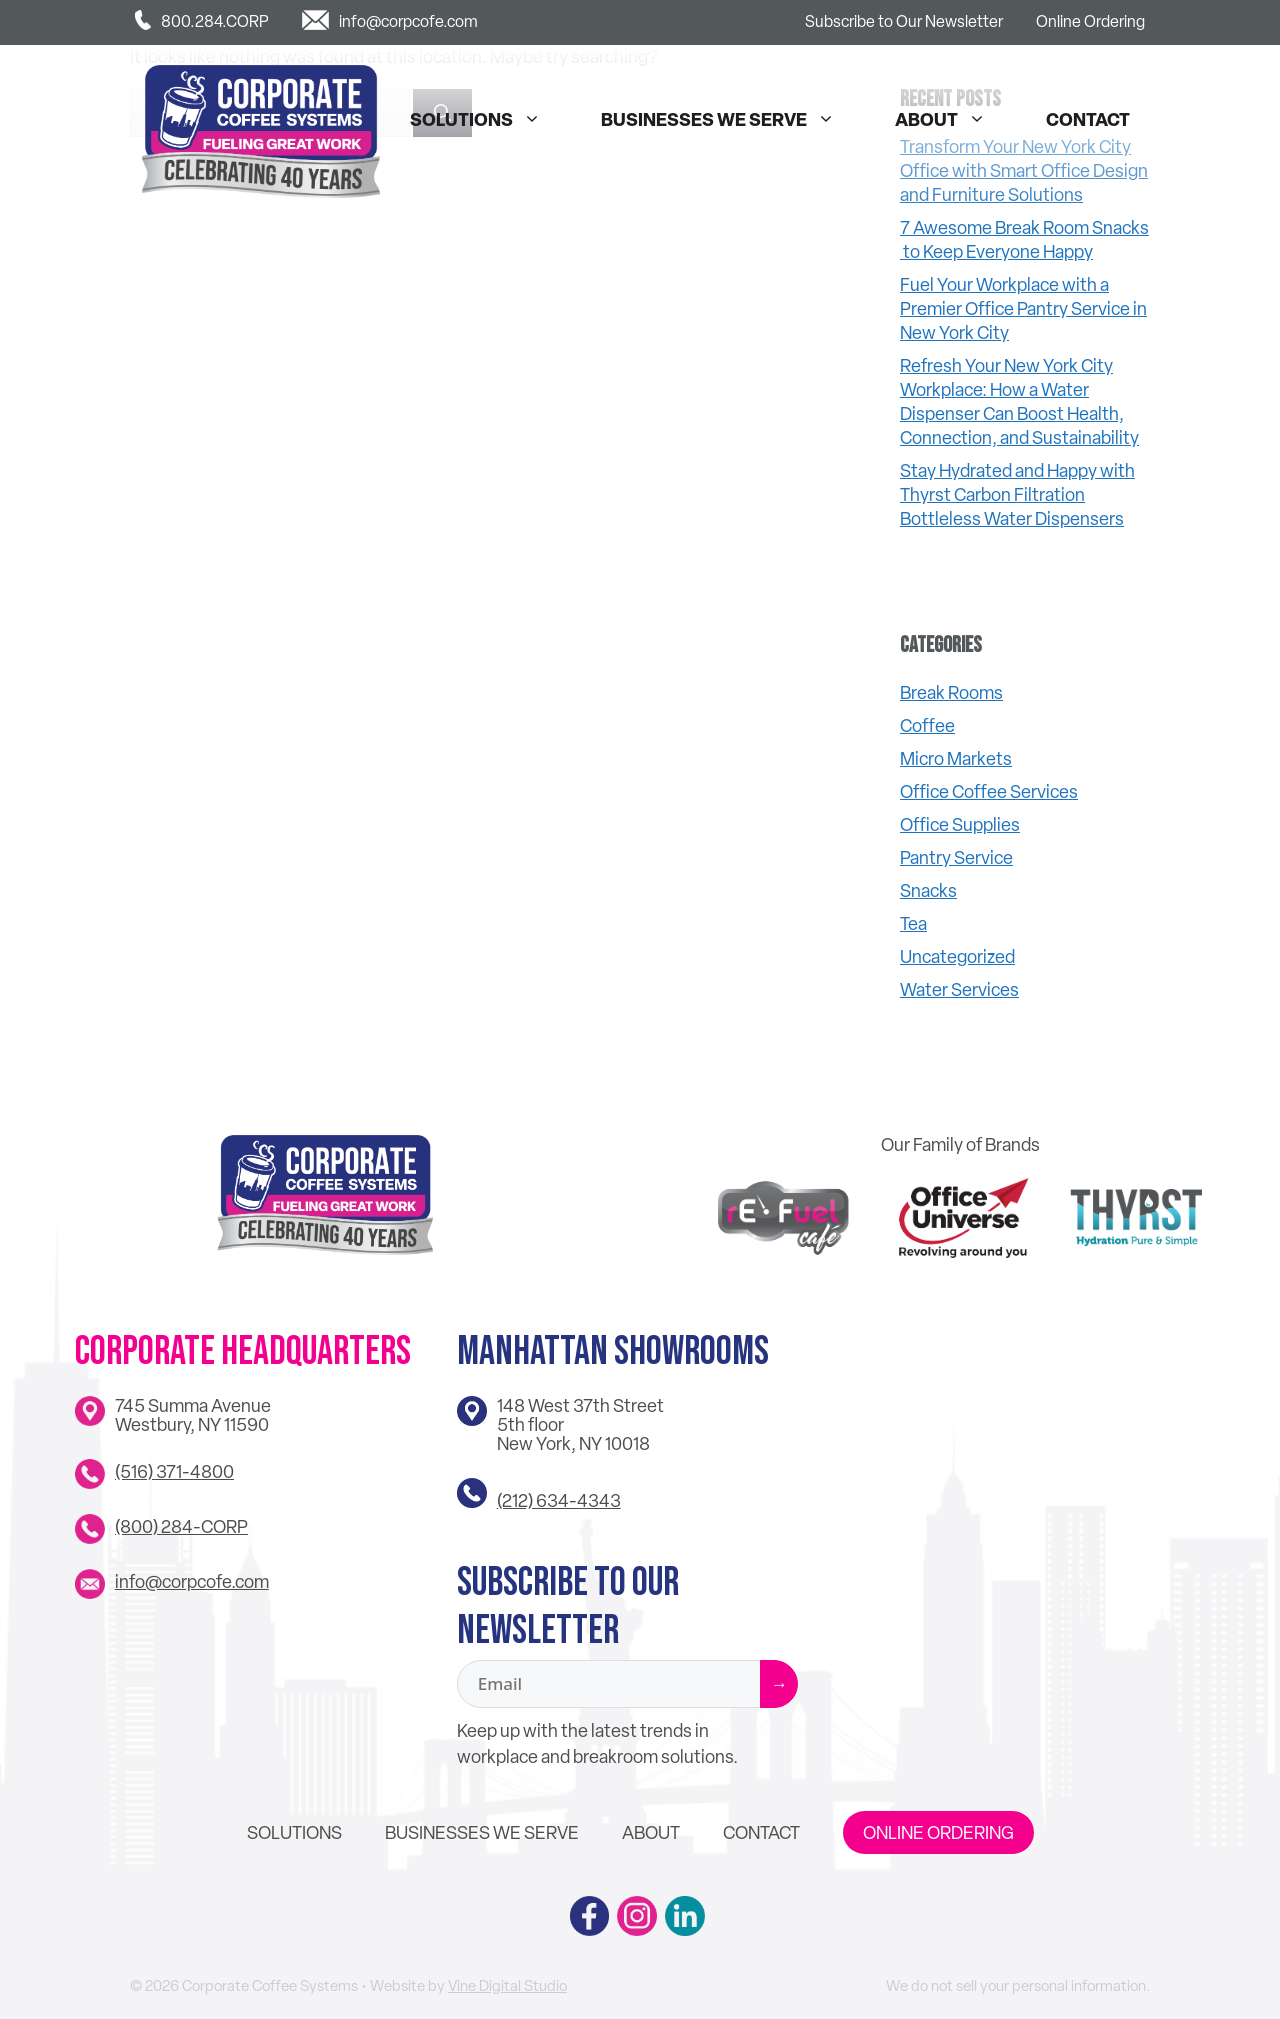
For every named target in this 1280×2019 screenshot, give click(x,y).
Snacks (928, 890)
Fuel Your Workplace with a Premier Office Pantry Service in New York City (1023, 308)
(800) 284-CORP (181, 1526)
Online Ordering (1090, 21)
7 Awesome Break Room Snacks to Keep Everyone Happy (1024, 239)
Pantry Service (956, 857)
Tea (913, 923)
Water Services (959, 989)
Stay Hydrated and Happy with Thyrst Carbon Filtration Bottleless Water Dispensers (1017, 494)
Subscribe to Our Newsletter (904, 21)
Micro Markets (956, 758)
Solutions (485, 120)
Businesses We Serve (728, 120)
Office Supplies (960, 824)
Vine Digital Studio (507, 1986)
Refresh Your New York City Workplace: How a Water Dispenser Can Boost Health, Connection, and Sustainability (1019, 401)
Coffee (927, 725)
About (950, 120)
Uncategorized (957, 956)
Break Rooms (951, 692)
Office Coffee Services (989, 791)
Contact (1088, 119)
